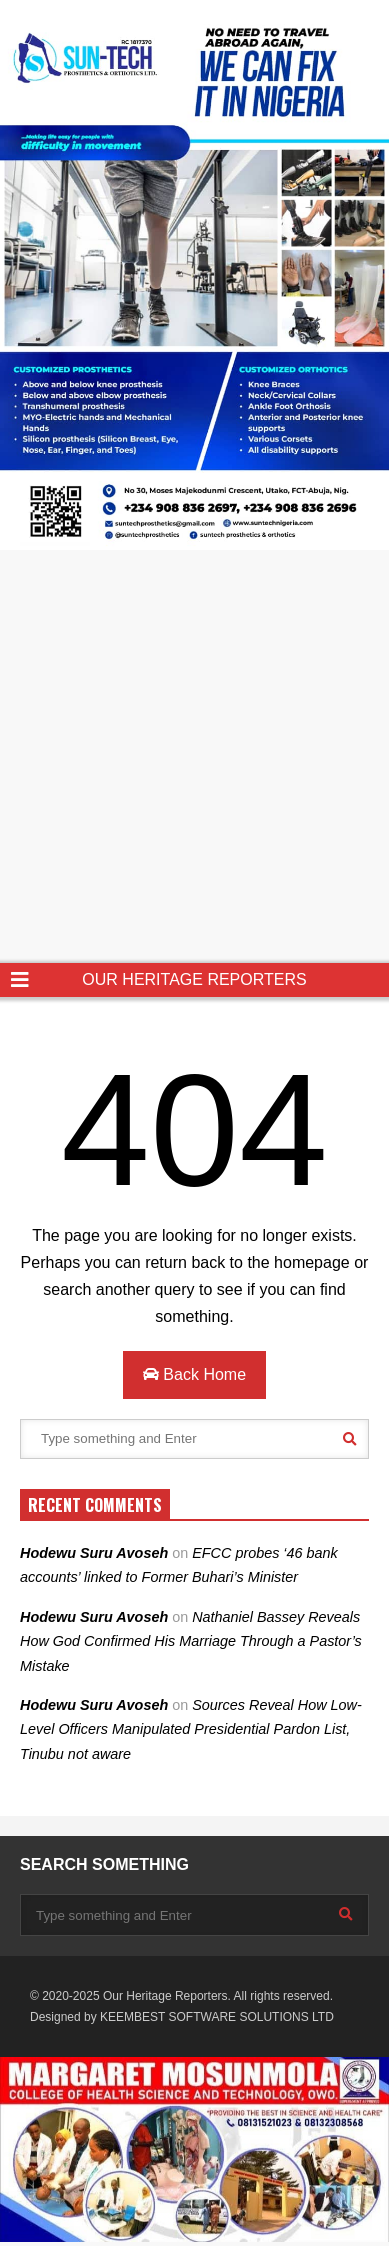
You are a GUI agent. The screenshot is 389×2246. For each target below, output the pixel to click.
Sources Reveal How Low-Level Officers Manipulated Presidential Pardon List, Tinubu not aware (191, 1729)
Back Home (194, 1374)
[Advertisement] (194, 758)
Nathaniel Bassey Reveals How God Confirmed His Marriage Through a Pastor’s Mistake (191, 1641)
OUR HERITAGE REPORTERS (194, 979)
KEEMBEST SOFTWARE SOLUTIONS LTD (217, 2017)
